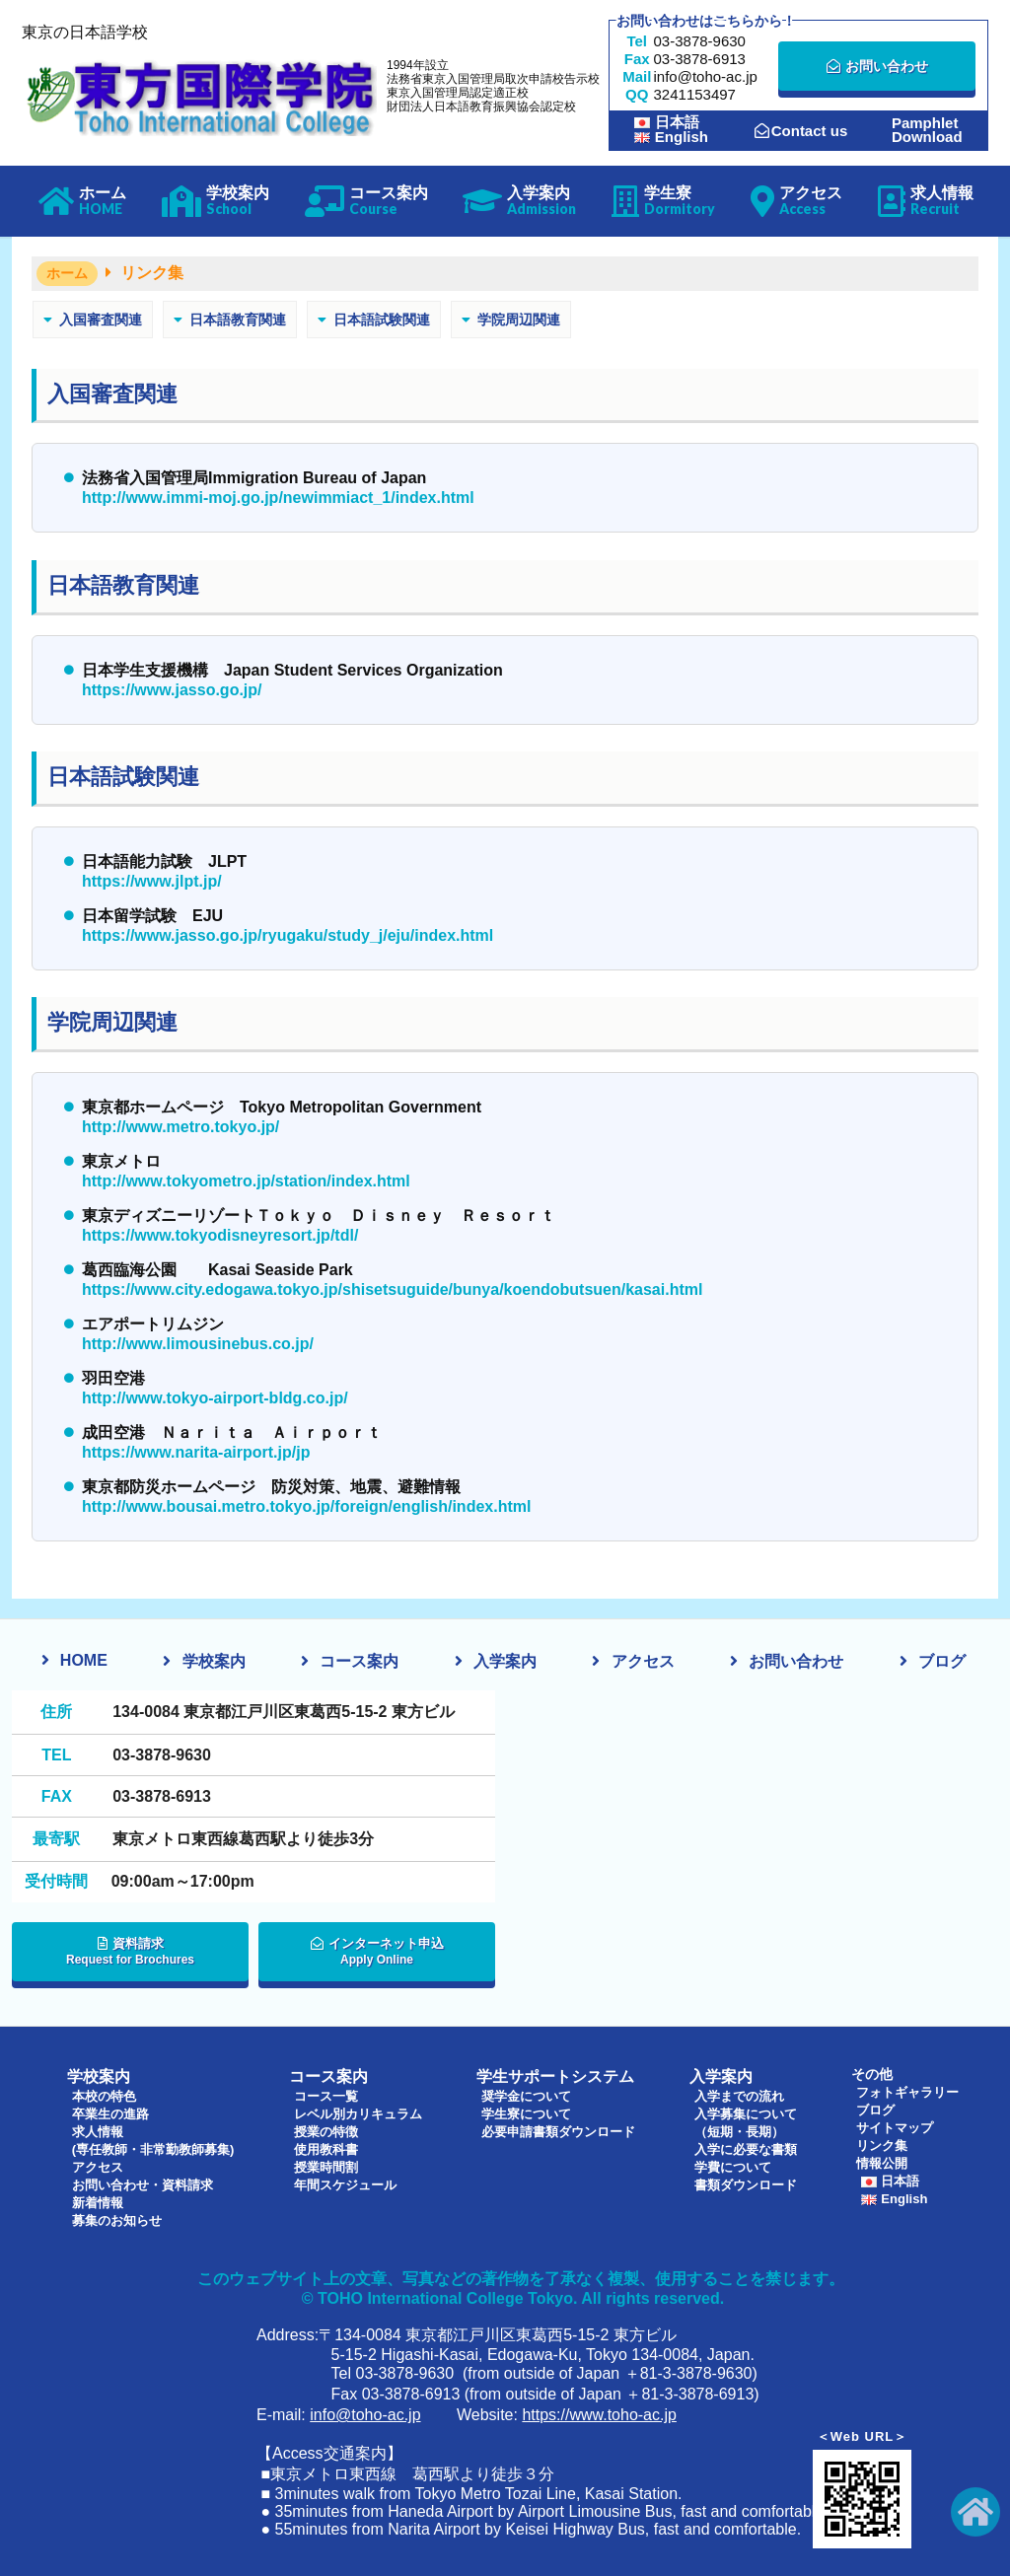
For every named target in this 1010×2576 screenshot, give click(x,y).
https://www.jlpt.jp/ (152, 883)
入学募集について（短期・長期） (748, 2120)
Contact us (801, 130)
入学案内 (505, 1663)
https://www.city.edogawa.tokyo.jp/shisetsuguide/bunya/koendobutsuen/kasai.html (392, 1291)
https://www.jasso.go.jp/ (172, 691)
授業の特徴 (325, 2129)
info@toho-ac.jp (365, 2412)
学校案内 (214, 1663)
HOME (84, 1662)
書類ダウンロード (748, 2182)
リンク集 (880, 2147)
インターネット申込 (376, 1958)
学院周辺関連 (518, 321)
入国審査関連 (100, 321)
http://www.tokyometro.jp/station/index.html (246, 1183)
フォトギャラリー (908, 2094)
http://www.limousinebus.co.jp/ (198, 1345)
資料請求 (130, 1958)
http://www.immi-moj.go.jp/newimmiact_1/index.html (278, 499)
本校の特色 (101, 2094)
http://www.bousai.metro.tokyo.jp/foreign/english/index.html (306, 1508)
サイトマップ (894, 2129)
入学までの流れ (741, 2094)
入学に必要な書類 (748, 2147)
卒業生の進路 (108, 2111)
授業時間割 (325, 2165)
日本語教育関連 (237, 321)
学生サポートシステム (542, 2076)
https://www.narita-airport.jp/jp (196, 1454)
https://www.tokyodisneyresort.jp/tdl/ (220, 1237)
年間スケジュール (346, 2182)
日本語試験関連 (381, 321)
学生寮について (526, 2111)
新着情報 (94, 2200)
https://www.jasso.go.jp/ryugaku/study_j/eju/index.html (287, 937)
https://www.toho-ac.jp (599, 2412)
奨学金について (526, 2094)
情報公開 (880, 2165)
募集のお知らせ (115, 2218)
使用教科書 (325, 2147)
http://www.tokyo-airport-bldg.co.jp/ (215, 1400)
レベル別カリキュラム (360, 2111)
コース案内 (359, 1663)
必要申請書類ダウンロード (561, 2129)
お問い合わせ (877, 66)
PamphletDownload (927, 130)
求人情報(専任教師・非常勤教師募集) (154, 2138)
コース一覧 (325, 2094)
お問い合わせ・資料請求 (143, 2182)
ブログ (942, 1663)
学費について (734, 2165)
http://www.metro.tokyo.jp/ (180, 1128)
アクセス (643, 1663)
